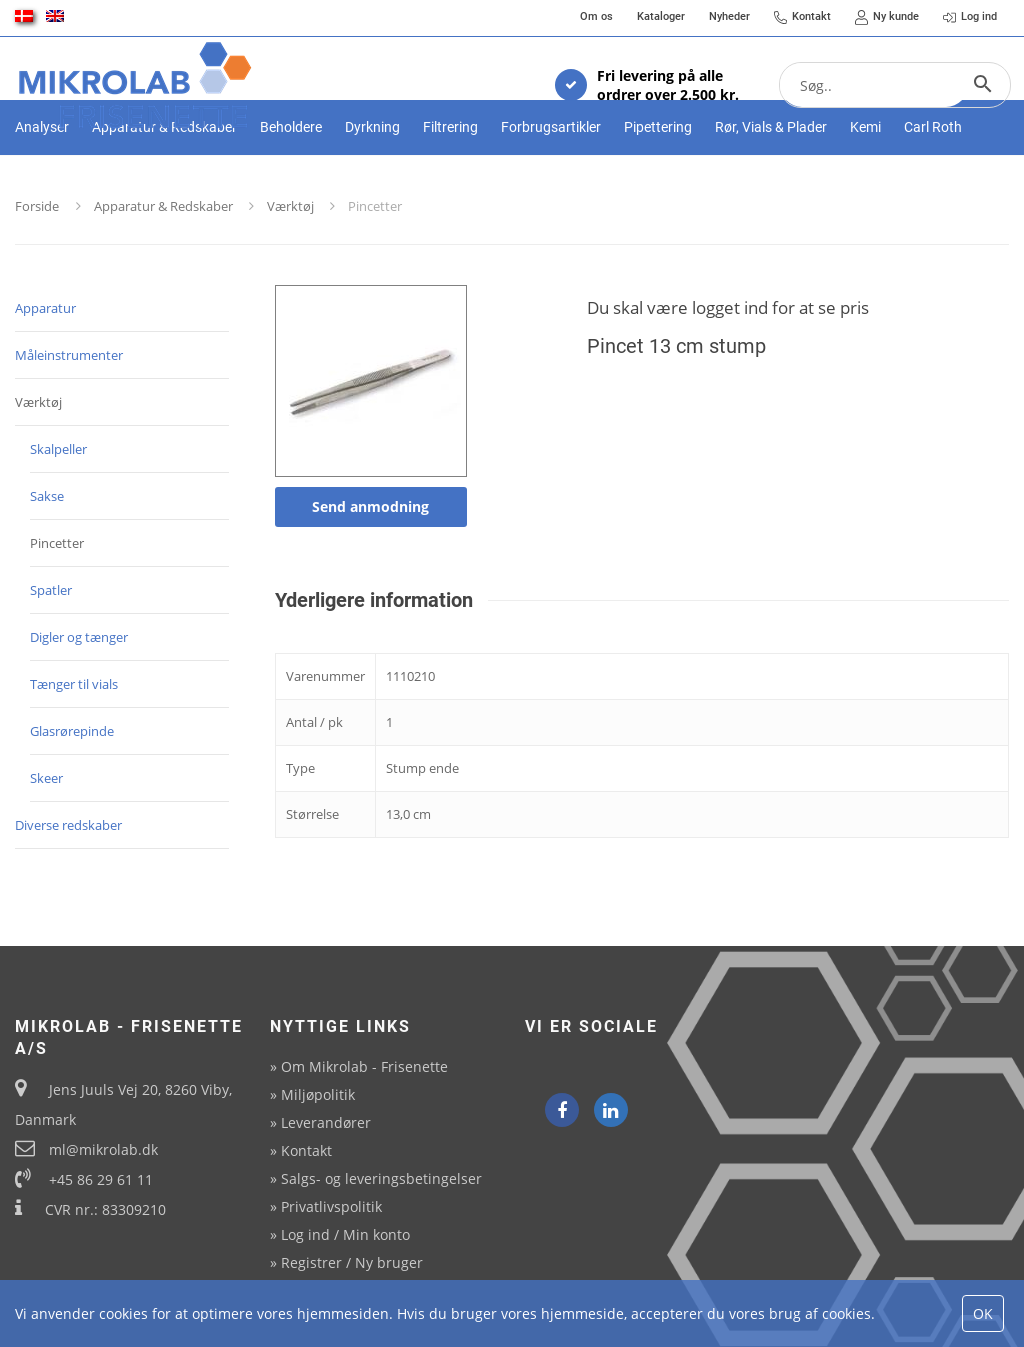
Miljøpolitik (318, 1094)
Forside (37, 273)
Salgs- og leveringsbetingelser (381, 1178)
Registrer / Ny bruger (352, 1262)
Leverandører (326, 1122)
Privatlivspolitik (331, 1206)
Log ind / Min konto (345, 1234)
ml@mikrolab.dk (103, 1149)
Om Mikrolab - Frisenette (364, 1066)
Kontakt (306, 1150)
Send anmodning (370, 573)
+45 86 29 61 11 (101, 1179)
